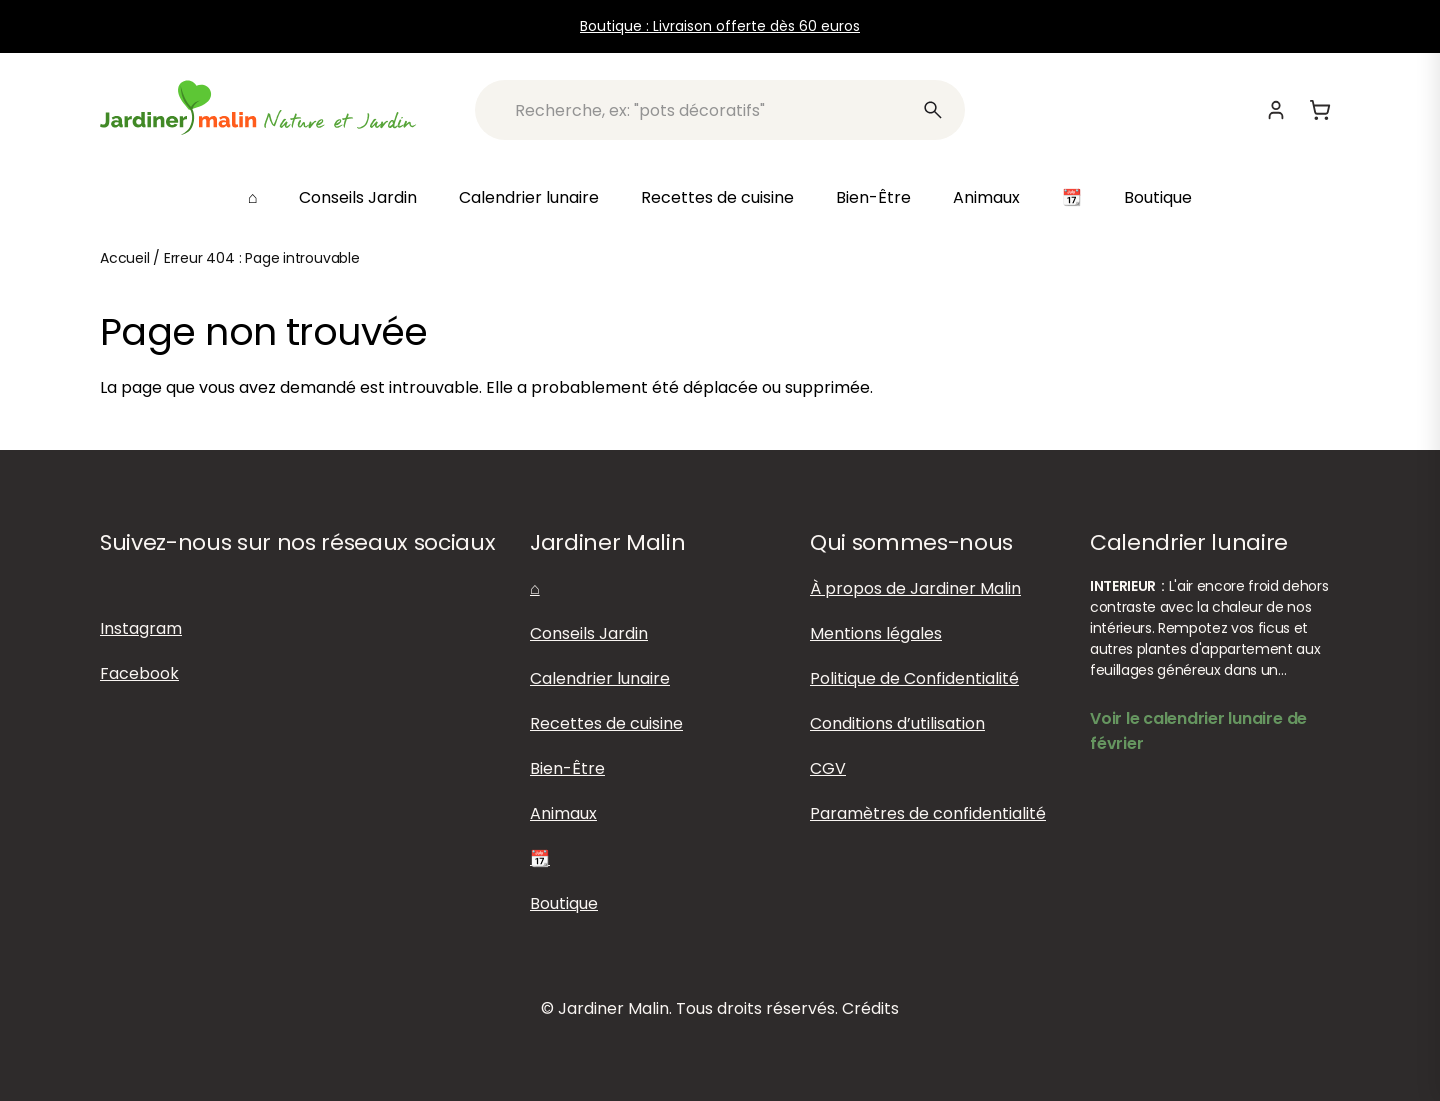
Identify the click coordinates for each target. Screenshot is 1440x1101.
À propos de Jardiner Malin (915, 588)
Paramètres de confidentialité (928, 813)
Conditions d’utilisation (897, 723)
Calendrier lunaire (529, 197)
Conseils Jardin (358, 197)
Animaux (986, 197)
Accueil (125, 258)
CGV (828, 768)
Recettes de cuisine (717, 197)
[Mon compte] (1276, 110)
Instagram (141, 628)
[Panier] (1320, 110)
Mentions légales (876, 633)
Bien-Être (873, 197)
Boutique (1158, 197)
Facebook (139, 673)
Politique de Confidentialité (914, 678)
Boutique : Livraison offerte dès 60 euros (720, 26)
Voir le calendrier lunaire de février (1198, 731)
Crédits (870, 1008)
